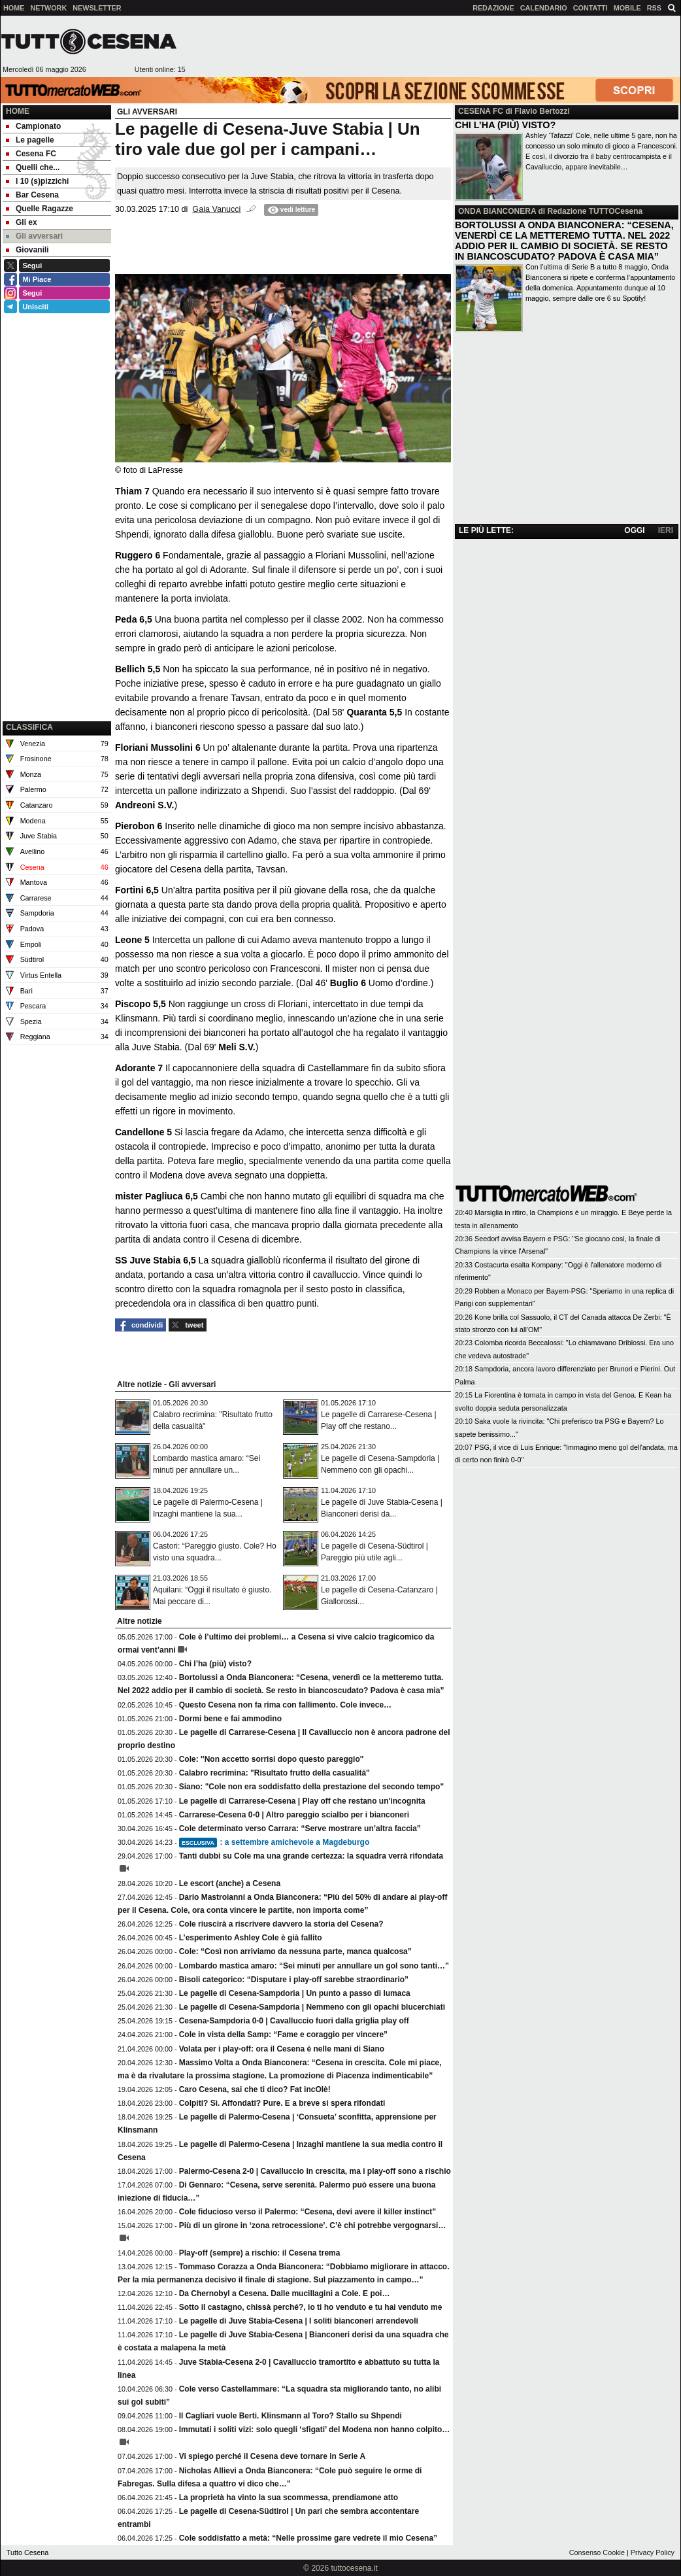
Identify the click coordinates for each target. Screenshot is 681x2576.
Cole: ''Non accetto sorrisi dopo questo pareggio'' (271, 1759)
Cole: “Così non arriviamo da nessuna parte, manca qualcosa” (295, 1951)
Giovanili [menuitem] (27, 249)
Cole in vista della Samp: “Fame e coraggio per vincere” (283, 2034)
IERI (665, 530)
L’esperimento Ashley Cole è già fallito (250, 1937)
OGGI (634, 530)
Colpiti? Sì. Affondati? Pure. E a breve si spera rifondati (282, 2103)
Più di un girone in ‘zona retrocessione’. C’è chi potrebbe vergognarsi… (312, 2225)
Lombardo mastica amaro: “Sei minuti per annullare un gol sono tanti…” (314, 1965)
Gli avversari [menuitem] (34, 236)
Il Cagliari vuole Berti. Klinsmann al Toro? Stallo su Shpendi (290, 2415)
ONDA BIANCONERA (497, 211)
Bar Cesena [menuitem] (32, 194)
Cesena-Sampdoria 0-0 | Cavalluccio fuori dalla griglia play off (294, 2020)
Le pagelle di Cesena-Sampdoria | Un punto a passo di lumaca (294, 1993)
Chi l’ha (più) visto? (215, 1663)
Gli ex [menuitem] (21, 222)
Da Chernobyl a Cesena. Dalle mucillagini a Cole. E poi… (284, 2293)
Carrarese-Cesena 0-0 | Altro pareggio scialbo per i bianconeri (294, 1814)
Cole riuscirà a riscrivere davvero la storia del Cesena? (281, 1924)
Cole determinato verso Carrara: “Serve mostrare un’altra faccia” (300, 1828)
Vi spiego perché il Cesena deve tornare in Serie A (272, 2456)
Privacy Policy (652, 2552)
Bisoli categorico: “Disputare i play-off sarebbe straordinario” (293, 1979)
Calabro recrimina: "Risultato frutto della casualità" (274, 1772)
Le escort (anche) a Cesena (229, 1883)
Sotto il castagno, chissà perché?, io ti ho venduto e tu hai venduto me (310, 2307)
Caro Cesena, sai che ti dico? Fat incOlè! (255, 2089)
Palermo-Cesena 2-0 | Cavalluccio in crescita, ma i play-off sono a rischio (315, 2171)
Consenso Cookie (597, 2552)
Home (17, 111)
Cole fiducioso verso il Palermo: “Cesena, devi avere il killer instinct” (307, 2211)
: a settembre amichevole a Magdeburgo (274, 1842)
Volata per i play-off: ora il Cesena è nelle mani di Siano (282, 2048)
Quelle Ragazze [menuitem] (39, 208)
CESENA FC (480, 111)
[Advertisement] (57, 652)
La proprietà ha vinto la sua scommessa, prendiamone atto (288, 2497)
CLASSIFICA (29, 727)
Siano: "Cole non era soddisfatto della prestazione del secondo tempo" (311, 1786)
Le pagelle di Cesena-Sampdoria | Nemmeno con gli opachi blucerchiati (312, 2007)
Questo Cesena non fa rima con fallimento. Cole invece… (285, 1704)
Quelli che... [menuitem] (32, 167)
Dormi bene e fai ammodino (230, 1718)
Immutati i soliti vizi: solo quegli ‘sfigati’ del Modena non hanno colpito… (314, 2429)
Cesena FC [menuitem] (31, 153)
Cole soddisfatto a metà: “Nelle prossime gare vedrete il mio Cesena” (308, 2538)
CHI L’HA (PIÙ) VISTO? (505, 125)
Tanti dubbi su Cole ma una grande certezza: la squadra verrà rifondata (311, 1856)
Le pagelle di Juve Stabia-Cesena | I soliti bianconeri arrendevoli (298, 2321)
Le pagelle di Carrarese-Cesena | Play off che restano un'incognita (302, 1801)
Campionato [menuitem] (33, 126)
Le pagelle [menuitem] (30, 140)
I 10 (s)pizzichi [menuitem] (37, 181)
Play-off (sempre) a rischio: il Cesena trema (259, 2253)
